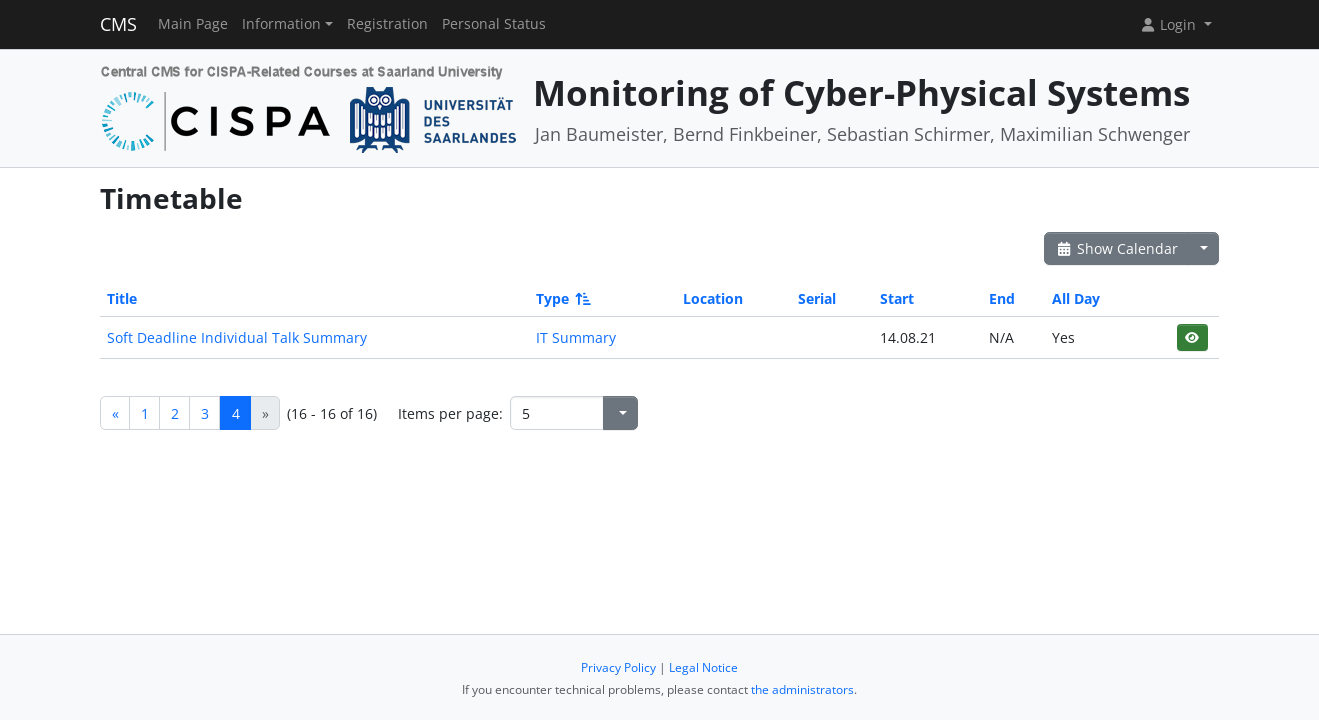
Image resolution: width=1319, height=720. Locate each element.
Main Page (193, 24)
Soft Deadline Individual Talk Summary (237, 337)
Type (562, 298)
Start (897, 298)
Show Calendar (1116, 248)
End (1002, 298)
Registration (387, 24)
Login (1170, 24)
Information (281, 24)
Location (713, 298)
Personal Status (494, 24)
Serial (817, 298)
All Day (1076, 298)
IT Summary (576, 337)
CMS (118, 24)
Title (122, 298)
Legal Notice (703, 667)
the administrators (802, 689)
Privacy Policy (618, 667)
